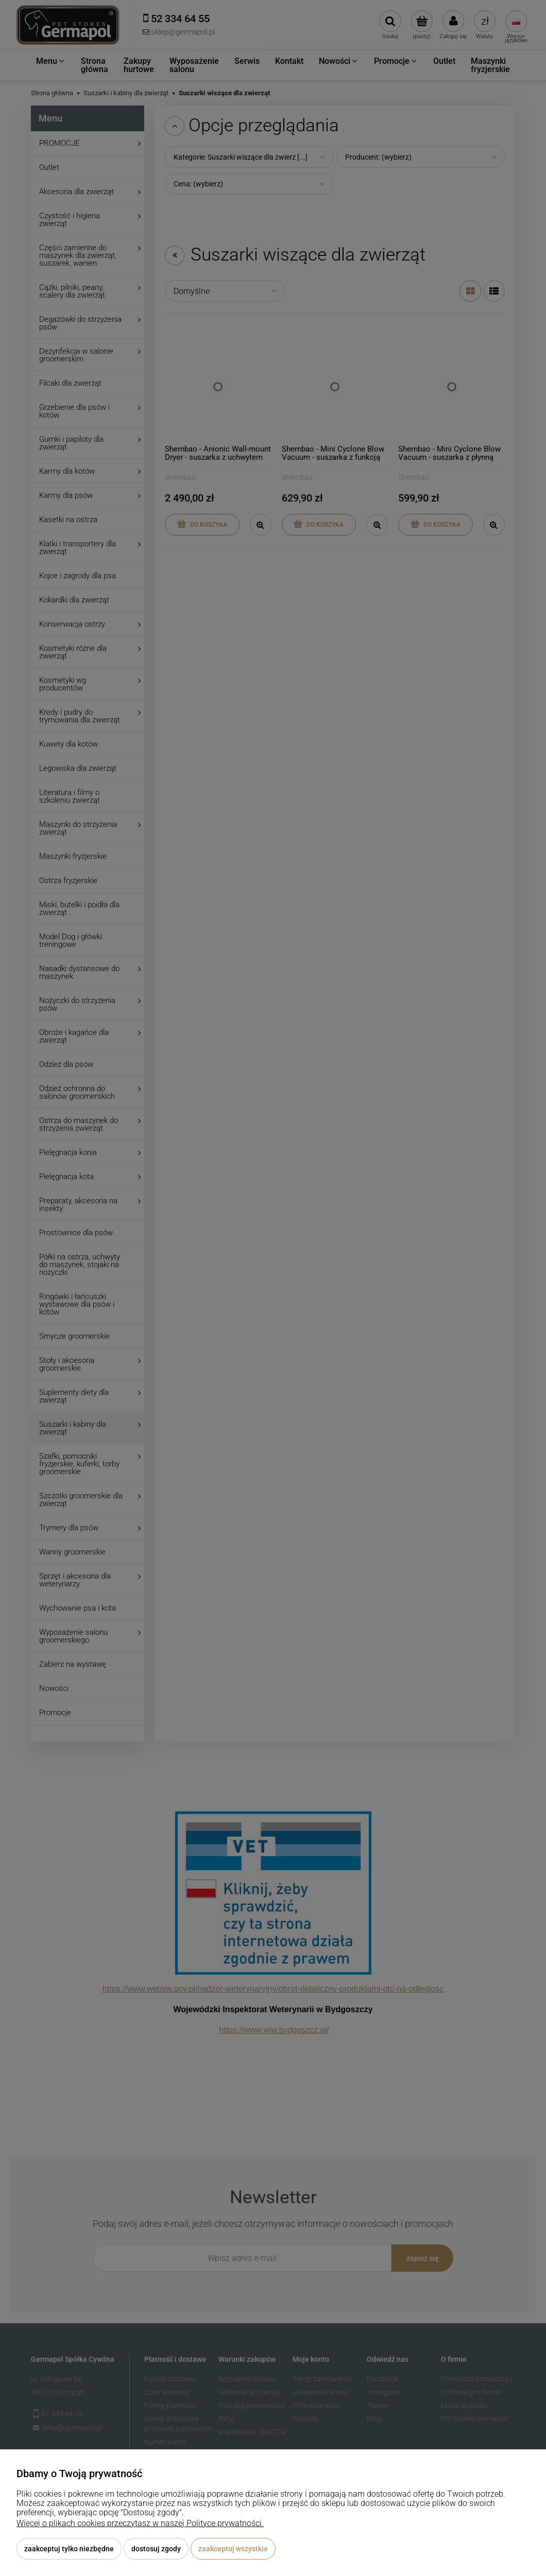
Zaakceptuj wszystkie (233, 2549)
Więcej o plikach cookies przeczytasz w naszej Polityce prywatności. (140, 2523)
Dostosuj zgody (156, 2549)
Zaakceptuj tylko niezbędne (69, 2549)
